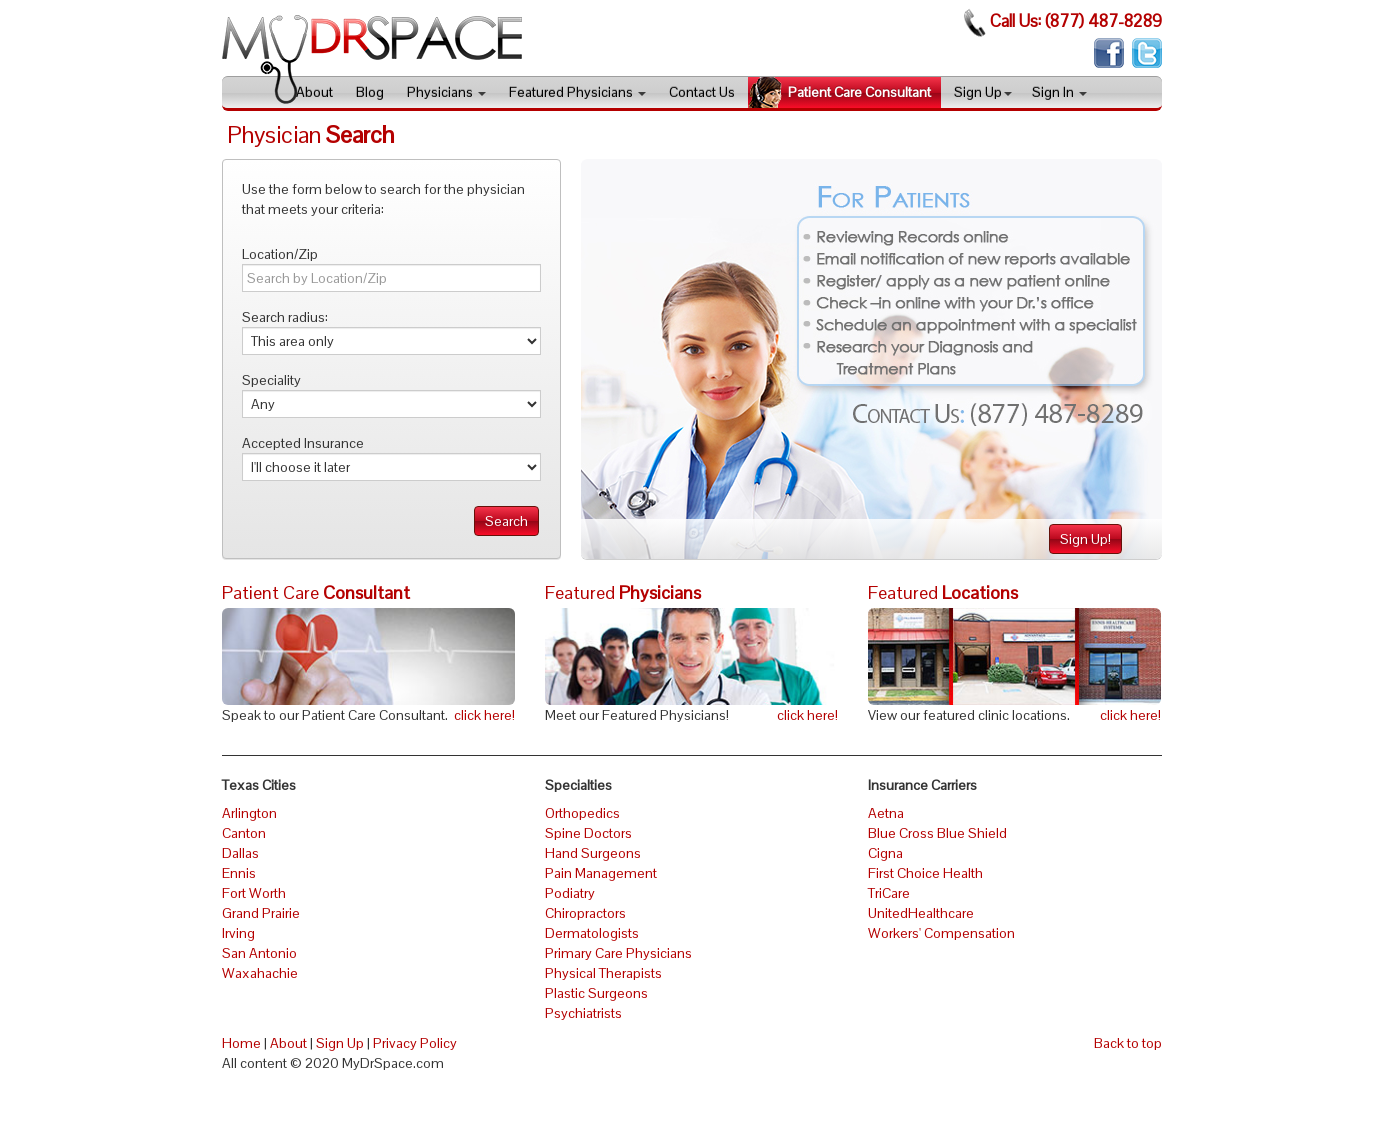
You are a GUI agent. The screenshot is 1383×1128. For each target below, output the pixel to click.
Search (506, 521)
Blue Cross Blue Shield (937, 833)
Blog (370, 92)
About (314, 92)
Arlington (249, 813)
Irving (238, 933)
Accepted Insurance (303, 443)
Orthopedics (582, 813)
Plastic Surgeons (596, 993)
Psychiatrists (583, 1013)
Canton (244, 833)
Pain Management (601, 873)
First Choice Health (925, 873)
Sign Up (983, 92)
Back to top (1128, 1043)
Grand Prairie (261, 913)
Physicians (446, 92)
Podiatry (570, 893)
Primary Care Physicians (618, 953)
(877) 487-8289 (1103, 21)
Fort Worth (254, 893)
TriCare (889, 893)
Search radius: (285, 317)
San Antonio (259, 953)
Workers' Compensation (941, 933)
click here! (484, 715)
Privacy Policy (415, 1043)
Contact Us (702, 92)
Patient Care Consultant (859, 92)
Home (241, 1043)
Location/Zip (280, 254)
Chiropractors (585, 913)
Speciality (271, 380)
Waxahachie (260, 973)
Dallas (240, 853)
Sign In (1059, 92)
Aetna (886, 813)
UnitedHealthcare (921, 913)
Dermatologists (592, 933)
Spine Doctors (588, 833)
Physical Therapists (603, 973)
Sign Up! (1085, 539)
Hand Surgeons (593, 853)
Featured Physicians (577, 92)
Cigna (885, 853)
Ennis (239, 873)
